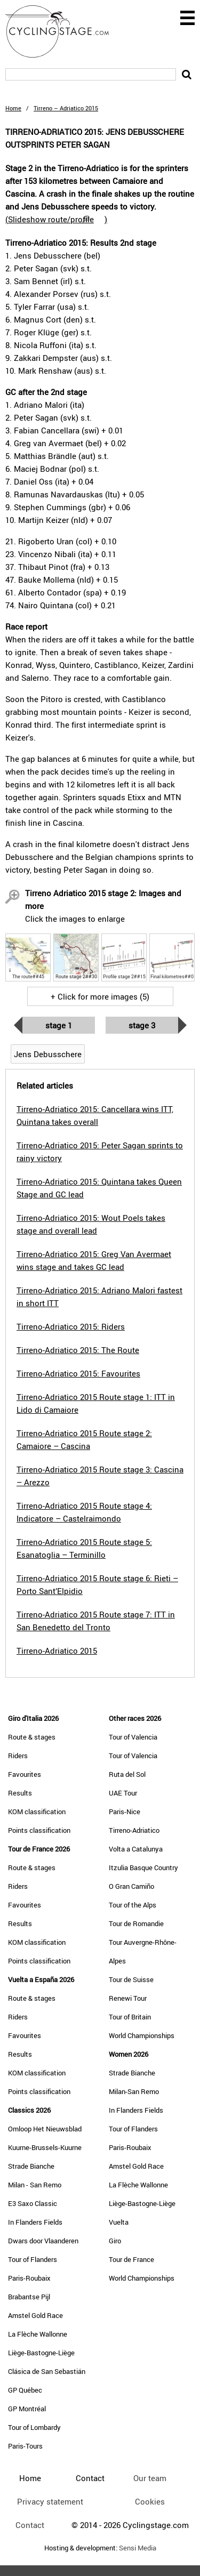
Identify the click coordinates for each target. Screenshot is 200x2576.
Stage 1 (58, 1025)
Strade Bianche (31, 2166)
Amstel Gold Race (35, 2315)
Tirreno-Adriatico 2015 (57, 1650)
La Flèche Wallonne (37, 2334)
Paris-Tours (25, 2446)
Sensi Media (137, 2548)
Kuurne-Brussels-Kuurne (45, 2147)
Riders (18, 1755)
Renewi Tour (128, 1998)
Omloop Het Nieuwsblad (45, 2129)
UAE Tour (123, 1793)
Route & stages (31, 1737)
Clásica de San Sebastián (46, 2371)
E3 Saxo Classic (32, 2203)
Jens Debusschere (48, 1054)
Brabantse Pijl (29, 2296)
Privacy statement (50, 2501)
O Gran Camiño (131, 1886)
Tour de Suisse (131, 1979)
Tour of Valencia (133, 1737)
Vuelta (119, 2222)
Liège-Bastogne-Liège (41, 2352)
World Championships (141, 2035)
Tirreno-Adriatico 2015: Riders (71, 1326)
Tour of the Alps (132, 1905)
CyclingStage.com (64, 31)
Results (20, 1793)
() (56, 219)
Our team (149, 2478)
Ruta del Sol (127, 1774)
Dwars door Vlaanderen (43, 2240)
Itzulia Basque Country (143, 1867)
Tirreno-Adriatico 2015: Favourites (78, 1373)
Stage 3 (142, 1025)
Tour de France (131, 2259)
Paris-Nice (124, 1811)
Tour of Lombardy (34, 2427)
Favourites (24, 1774)
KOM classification (37, 1811)
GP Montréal (27, 2408)
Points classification (39, 1830)
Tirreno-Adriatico (134, 1830)
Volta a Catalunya (136, 1849)
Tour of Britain (130, 2017)
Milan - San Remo (34, 2184)
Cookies (150, 2501)
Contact (29, 2524)
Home (13, 108)
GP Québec (25, 2390)
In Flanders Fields (35, 2222)
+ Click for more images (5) (100, 996)
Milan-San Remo (134, 2091)
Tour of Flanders (32, 2259)
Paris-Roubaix (29, 2278)
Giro (115, 2240)
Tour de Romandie (136, 1923)
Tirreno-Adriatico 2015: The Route (78, 1350)
